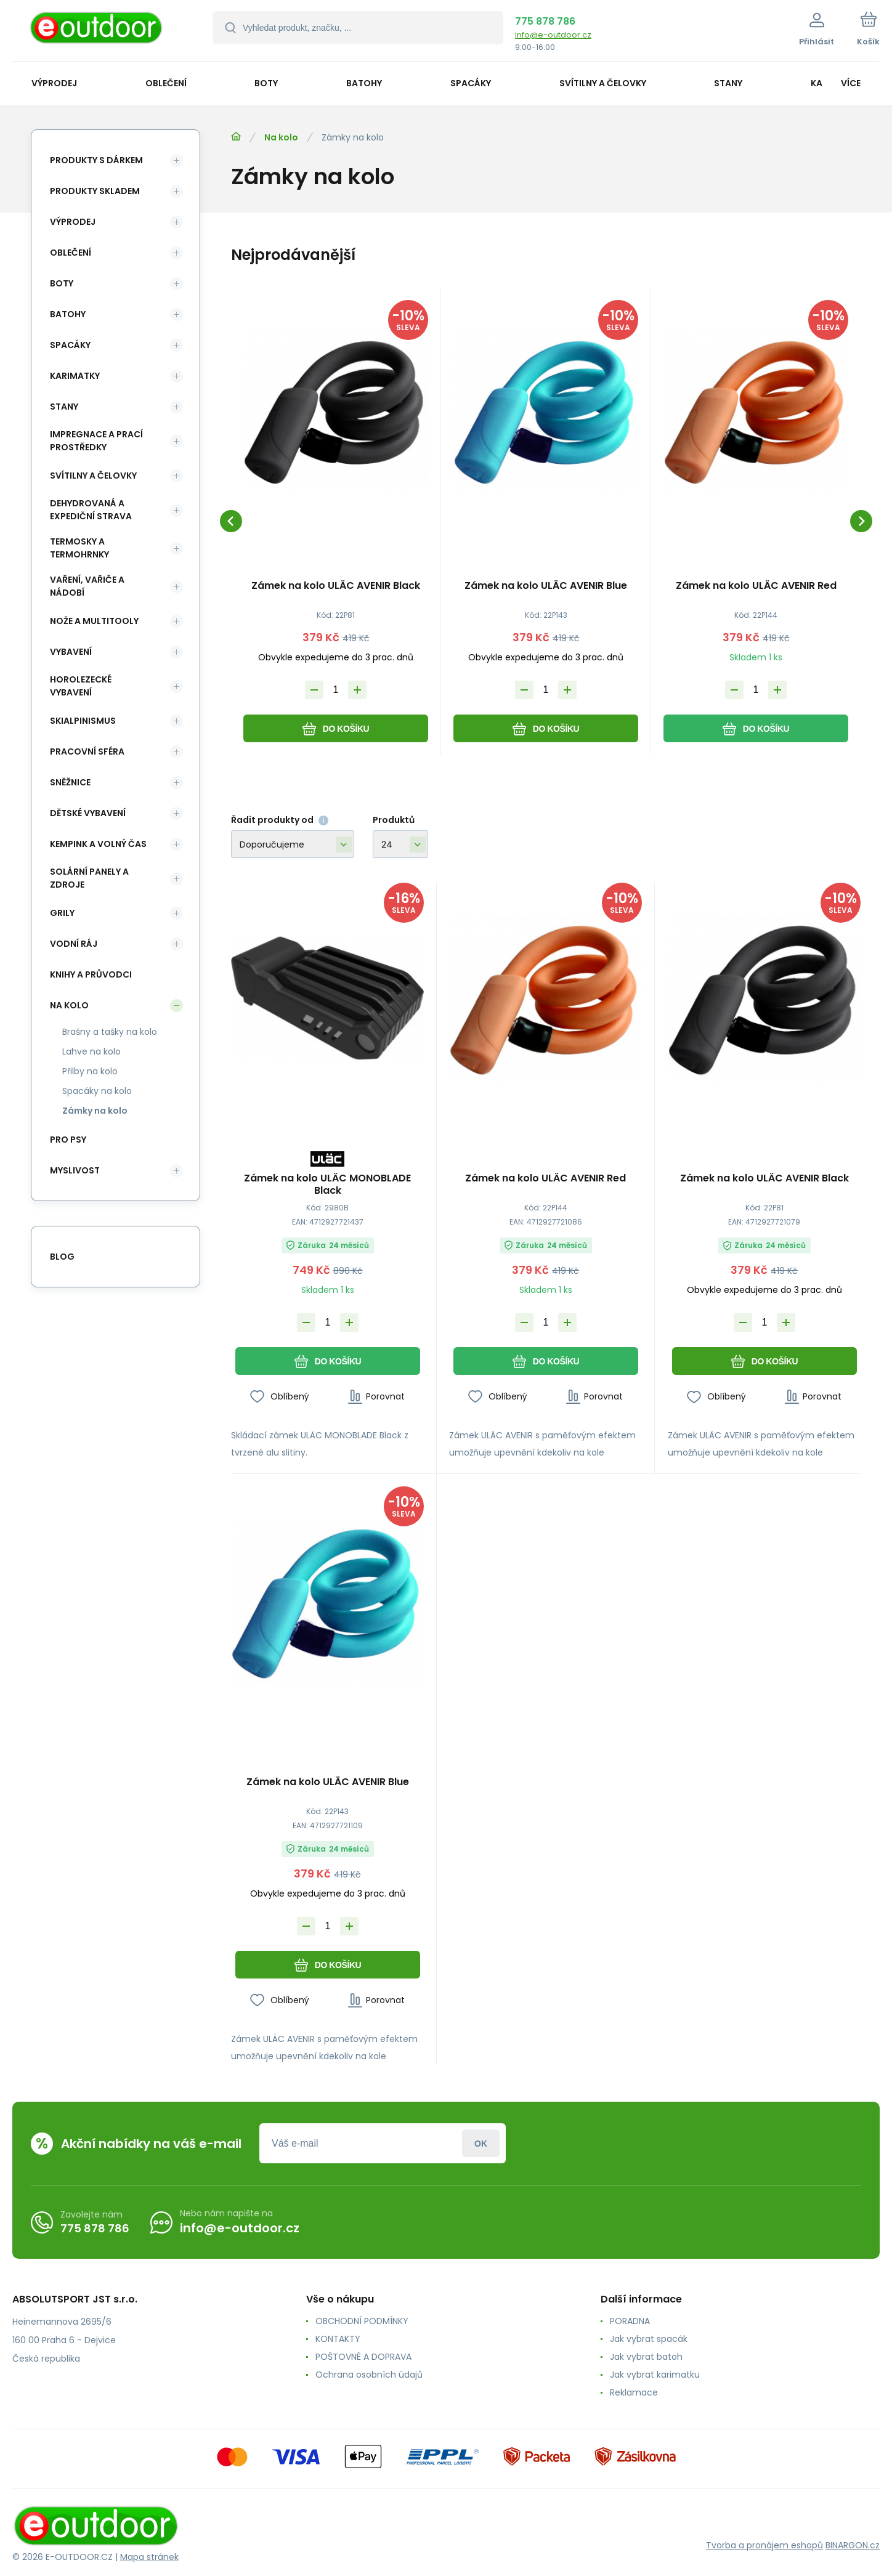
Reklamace (634, 2392)
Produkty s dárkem (96, 160)
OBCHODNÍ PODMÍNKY (361, 2321)
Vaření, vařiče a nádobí (87, 586)
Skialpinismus (83, 721)
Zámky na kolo (95, 1110)
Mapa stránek (149, 2557)
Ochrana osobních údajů (369, 2374)
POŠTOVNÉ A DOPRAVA (363, 2357)
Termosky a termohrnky (79, 548)
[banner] (97, 32)
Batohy (68, 314)
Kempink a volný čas (98, 844)
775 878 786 (545, 21)
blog (62, 1256)
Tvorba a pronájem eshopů (764, 2545)
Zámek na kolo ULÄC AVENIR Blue (545, 586)
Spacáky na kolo (97, 1091)
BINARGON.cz (852, 2545)
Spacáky (70, 345)
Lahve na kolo (91, 1051)
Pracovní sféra (87, 751)
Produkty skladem (95, 191)
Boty (61, 283)
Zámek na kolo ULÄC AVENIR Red (756, 586)
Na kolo (281, 137)
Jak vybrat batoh (646, 2357)
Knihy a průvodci (91, 974)
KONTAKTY (337, 2339)
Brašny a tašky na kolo (109, 1032)
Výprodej (72, 222)
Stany (64, 406)
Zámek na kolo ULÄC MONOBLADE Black (327, 1184)
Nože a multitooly (94, 621)
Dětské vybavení (88, 813)
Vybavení (71, 652)
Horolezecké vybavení (81, 686)
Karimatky (75, 376)
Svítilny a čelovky (93, 475)
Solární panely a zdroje (89, 878)
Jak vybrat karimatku (655, 2374)
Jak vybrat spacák (648, 2339)
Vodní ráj (73, 944)
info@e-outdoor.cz (553, 35)
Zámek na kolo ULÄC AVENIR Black (335, 586)
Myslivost (75, 1170)
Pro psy (68, 1139)
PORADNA (630, 2321)
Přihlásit (481, 2143)
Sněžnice (70, 782)
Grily (62, 913)
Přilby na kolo (90, 1071)
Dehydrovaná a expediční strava (91, 509)
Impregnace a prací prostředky (96, 440)
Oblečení (70, 252)
